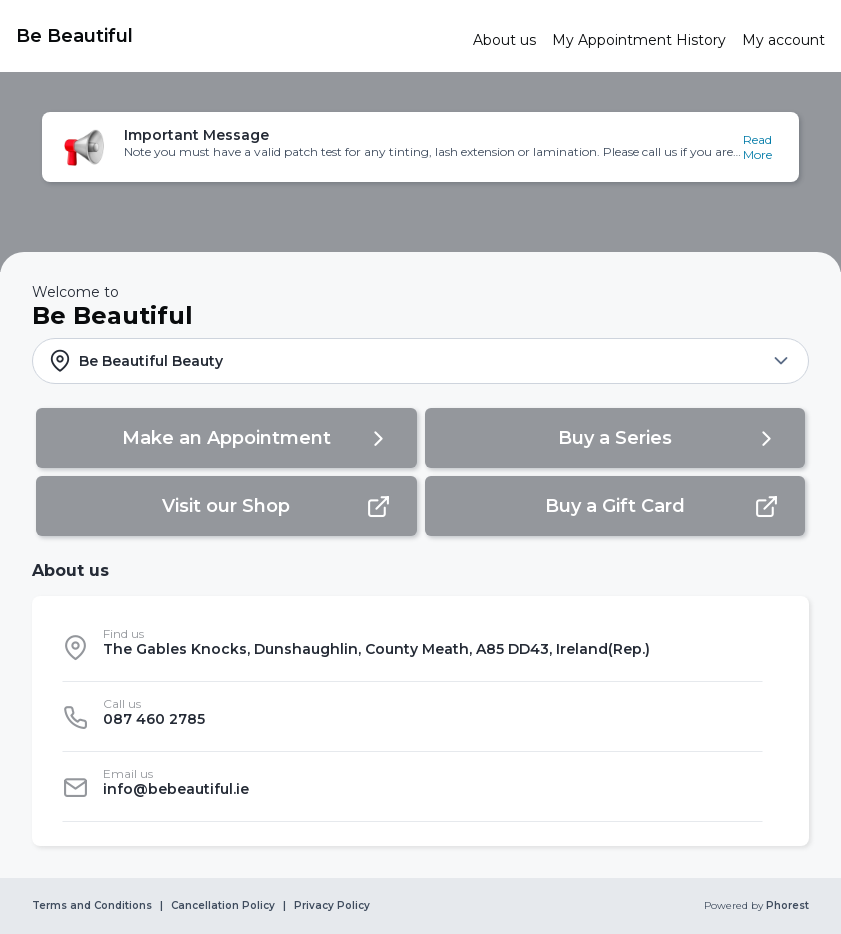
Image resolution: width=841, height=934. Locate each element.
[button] (420, 147)
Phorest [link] (786, 906)
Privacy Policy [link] (332, 906)
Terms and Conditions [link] (92, 906)
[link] (236, 36)
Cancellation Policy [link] (223, 906)
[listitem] (412, 647)
